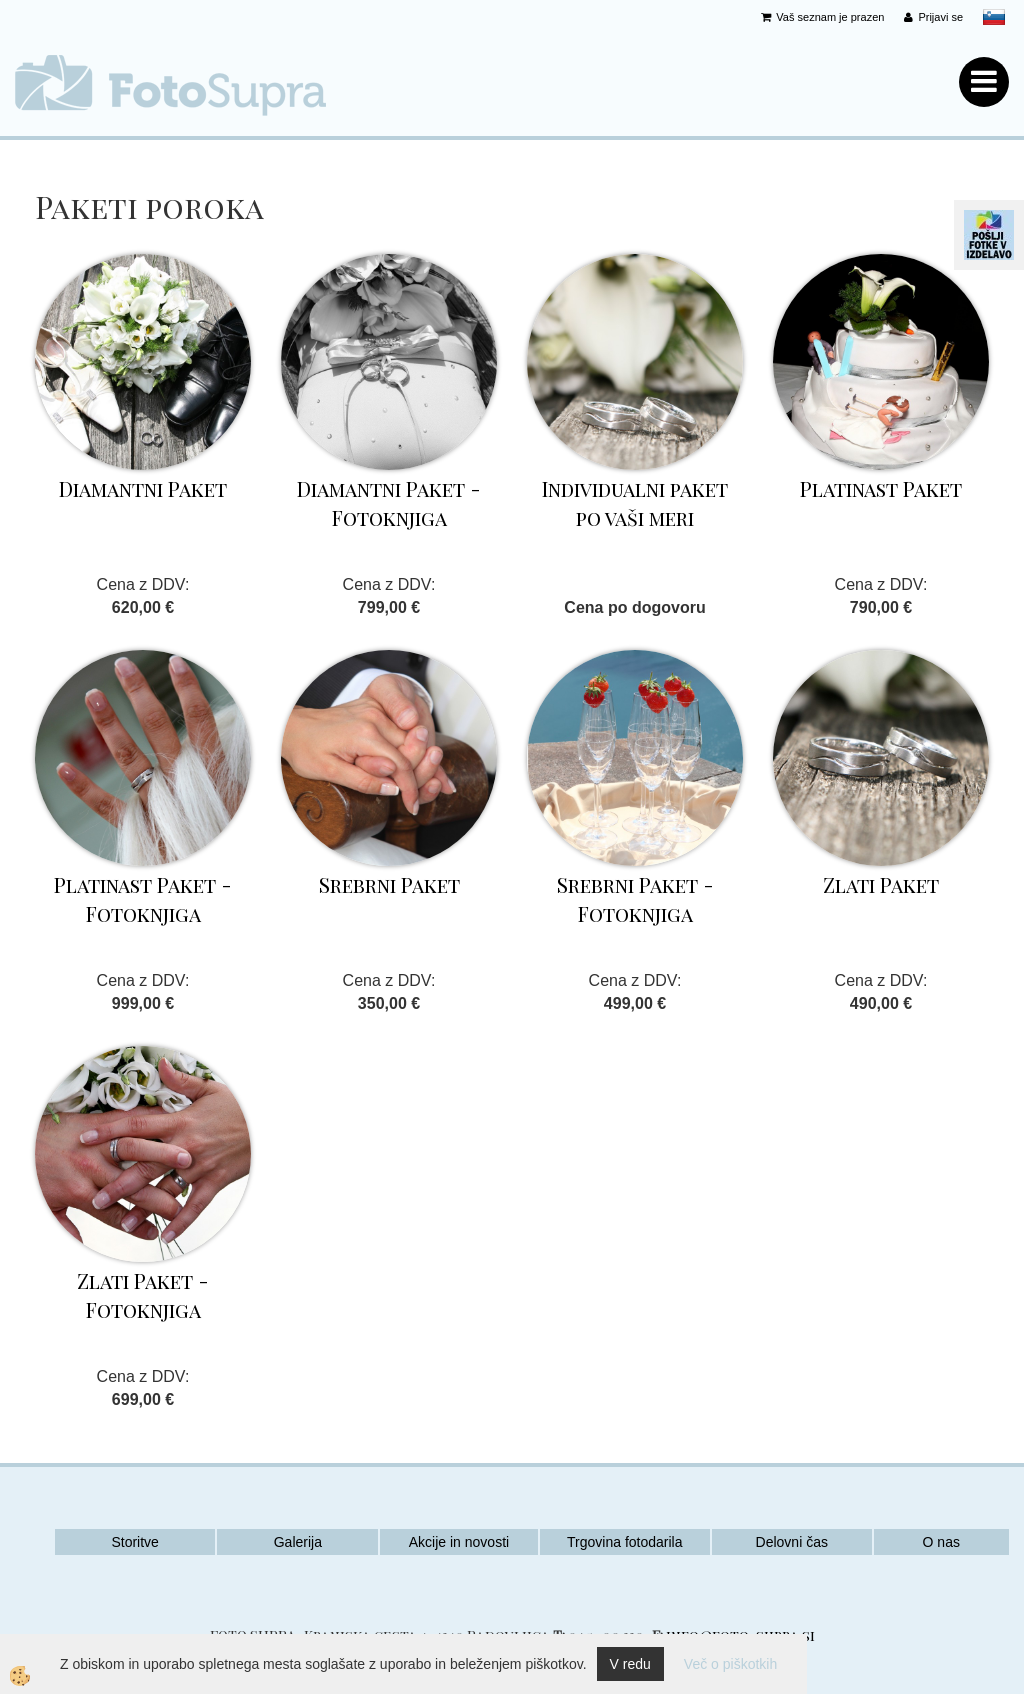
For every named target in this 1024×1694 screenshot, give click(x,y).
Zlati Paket (881, 884)
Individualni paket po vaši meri (635, 503)
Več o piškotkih (730, 1664)
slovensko (994, 17)
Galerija (298, 1542)
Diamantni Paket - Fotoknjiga (389, 503)
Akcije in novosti (459, 1542)
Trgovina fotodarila (624, 1542)
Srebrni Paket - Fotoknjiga (635, 899)
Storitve (134, 1542)
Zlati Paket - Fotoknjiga (143, 1295)
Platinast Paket (881, 488)
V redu (630, 1664)
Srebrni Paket (389, 884)
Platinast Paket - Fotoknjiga (143, 899)
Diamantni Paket (143, 488)
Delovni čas (792, 1542)
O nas (941, 1542)
